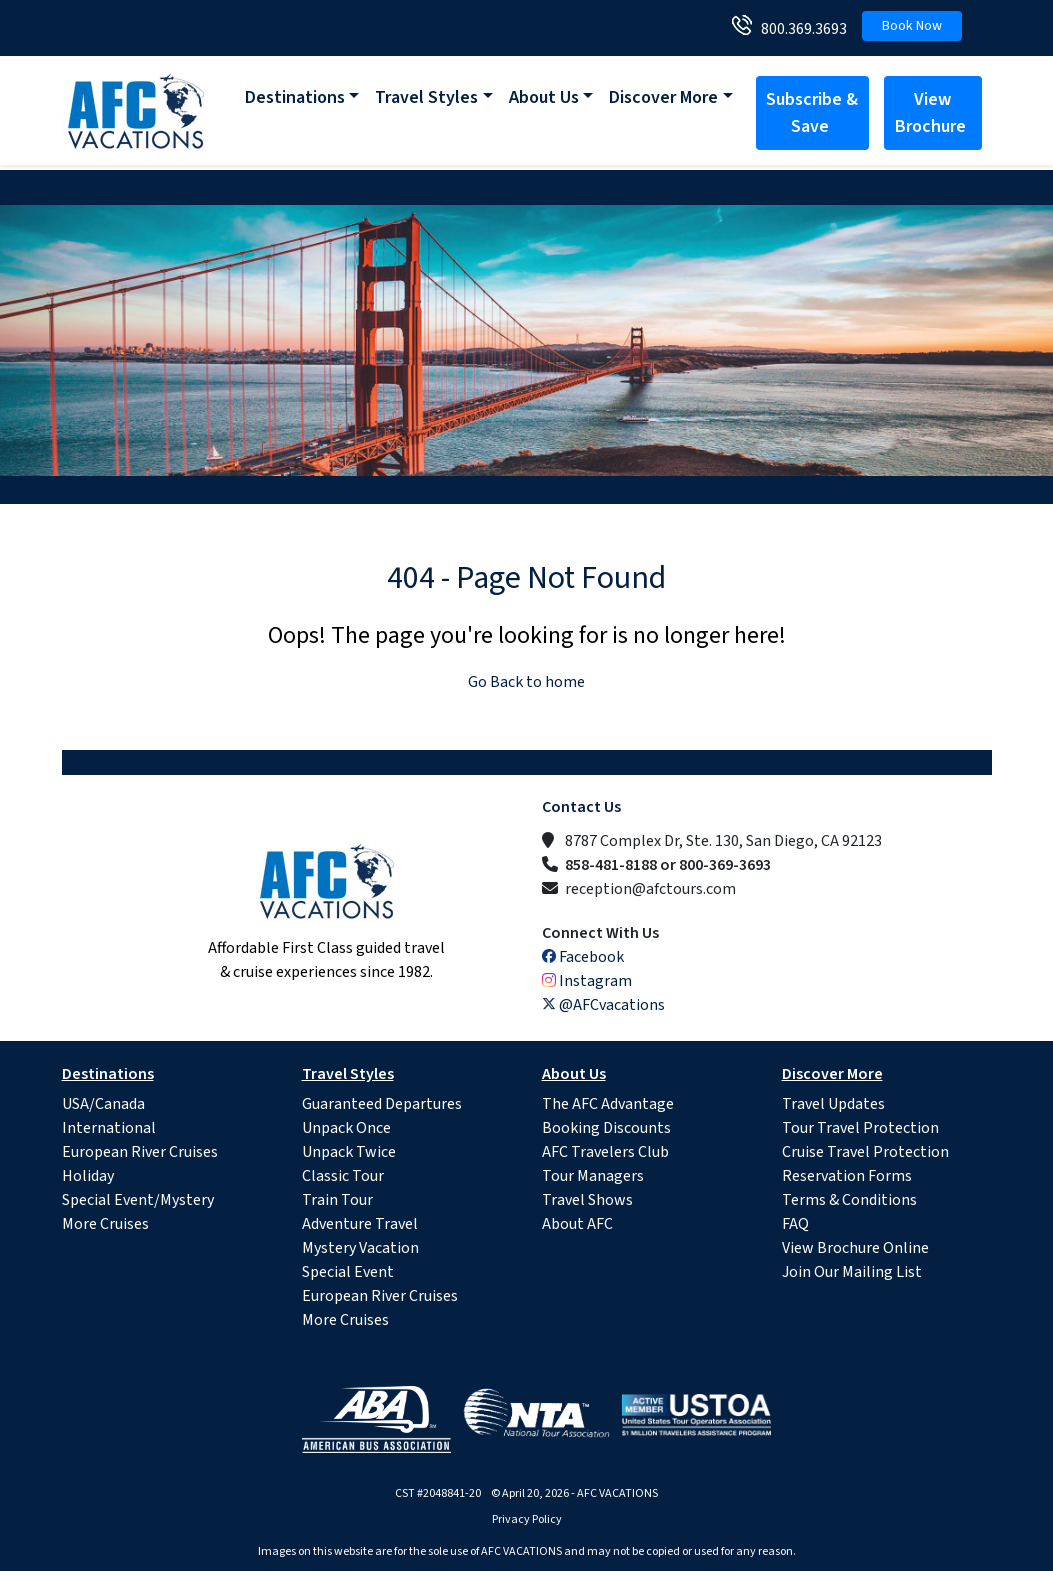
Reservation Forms (847, 1176)
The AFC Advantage (608, 1104)
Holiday (88, 1176)
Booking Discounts (606, 1128)
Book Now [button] (912, 26)
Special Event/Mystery (138, 1200)
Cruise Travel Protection (865, 1152)
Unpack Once (346, 1128)
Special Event (348, 1272)
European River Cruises (140, 1152)
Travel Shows (587, 1200)
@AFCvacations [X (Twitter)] (603, 1005)
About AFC (577, 1224)
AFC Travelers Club (605, 1152)
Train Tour (337, 1200)
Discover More (663, 97)
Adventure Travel (360, 1224)
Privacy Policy (527, 1519)
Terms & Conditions (849, 1200)
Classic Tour (343, 1176)
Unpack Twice (349, 1152)
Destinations (295, 97)
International (109, 1128)
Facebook (583, 957)
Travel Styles (426, 97)
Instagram (587, 981)
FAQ (795, 1224)
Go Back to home (526, 682)
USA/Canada (103, 1104)
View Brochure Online (855, 1248)
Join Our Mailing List (852, 1272)
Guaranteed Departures (382, 1104)
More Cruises (105, 1224)
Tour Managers (593, 1176)
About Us (544, 97)
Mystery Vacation (360, 1248)
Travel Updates (833, 1104)
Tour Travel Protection (860, 1128)
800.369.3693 (799, 29)
